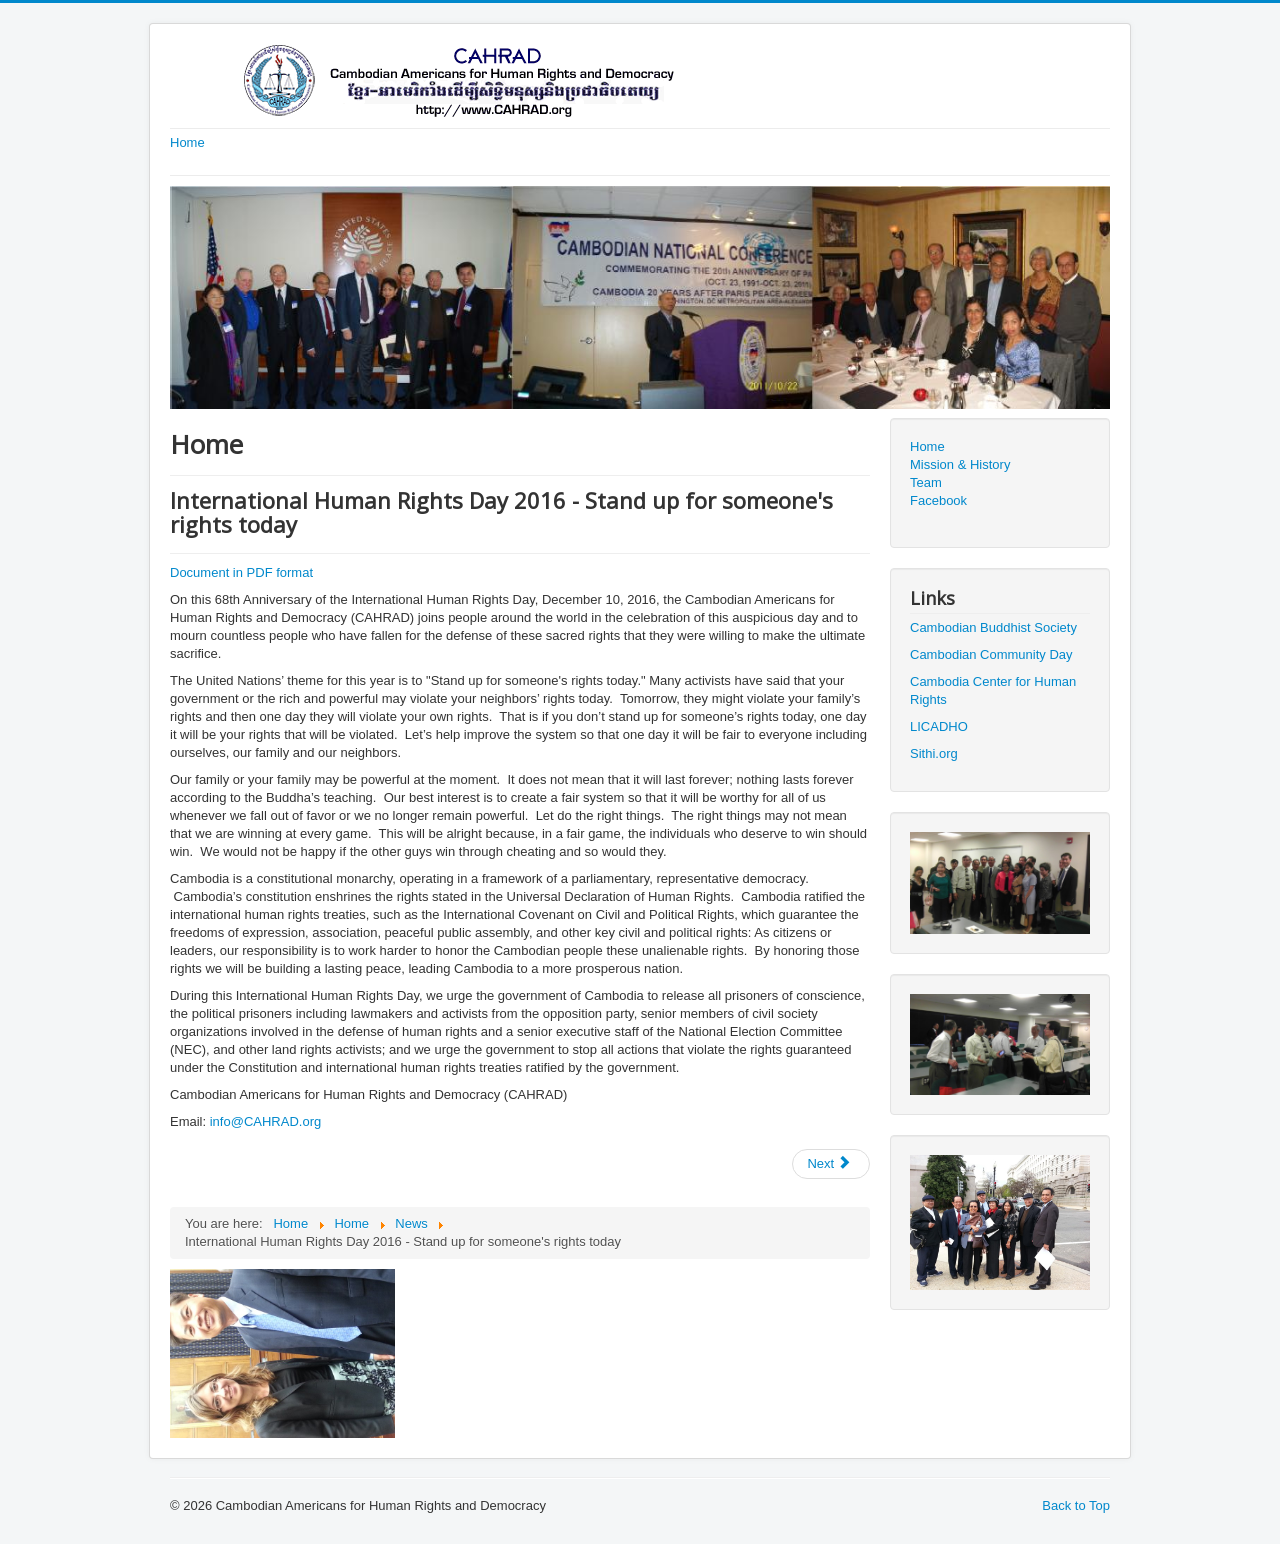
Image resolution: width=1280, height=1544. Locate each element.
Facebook (938, 500)
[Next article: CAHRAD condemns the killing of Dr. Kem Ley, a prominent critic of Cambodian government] (831, 1164)
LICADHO (939, 726)
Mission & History (960, 464)
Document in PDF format (241, 572)
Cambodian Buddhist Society (993, 627)
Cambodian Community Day (991, 654)
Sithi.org (934, 753)
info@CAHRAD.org (265, 1121)
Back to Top (1076, 1505)
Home (187, 142)
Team (926, 482)
